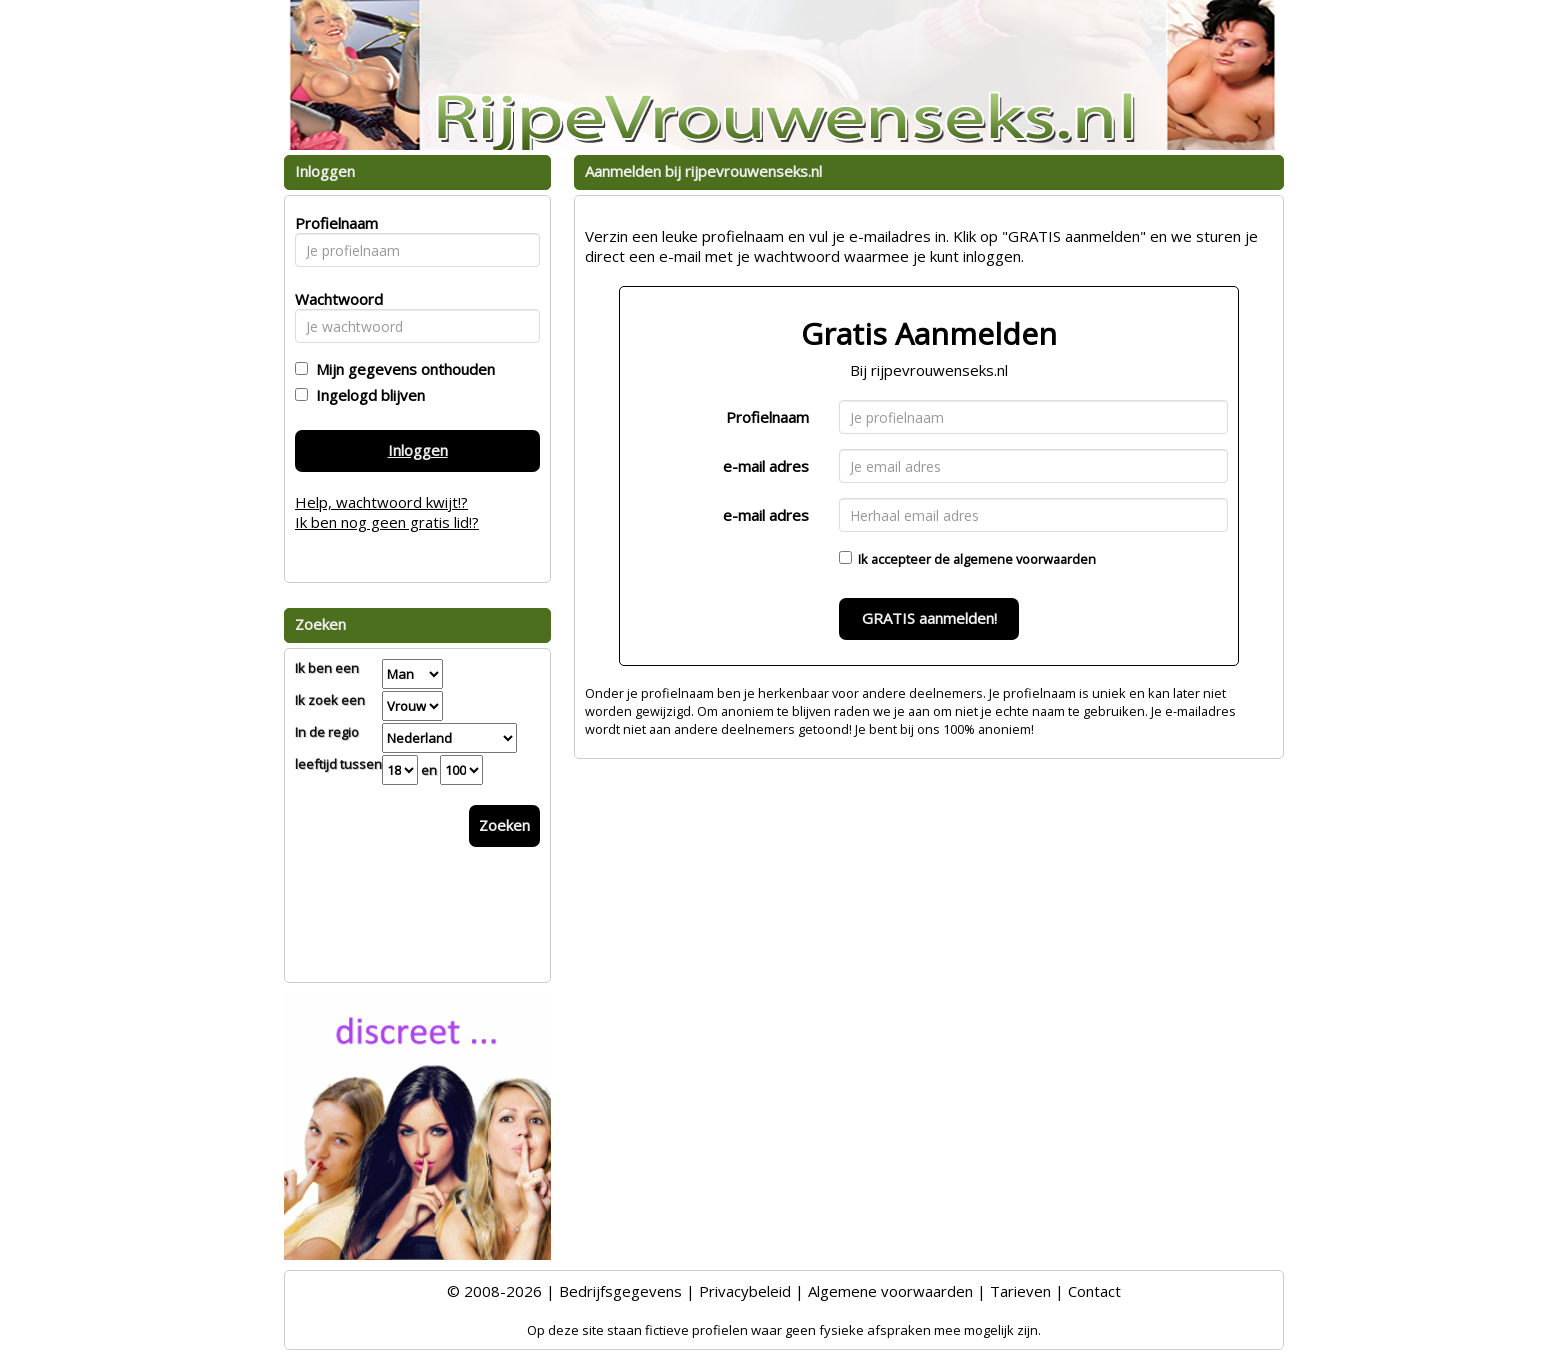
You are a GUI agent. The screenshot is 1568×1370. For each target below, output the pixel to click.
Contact (1094, 1291)
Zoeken (504, 825)
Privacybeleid (745, 1291)
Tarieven (1020, 1291)
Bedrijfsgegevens (620, 1291)
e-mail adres (766, 466)
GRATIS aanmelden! (929, 618)
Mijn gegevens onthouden (401, 369)
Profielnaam (767, 417)
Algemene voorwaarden (890, 1291)
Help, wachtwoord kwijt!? (381, 502)
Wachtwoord (333, 299)
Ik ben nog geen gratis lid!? (387, 522)
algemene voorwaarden (1024, 559)
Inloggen (418, 450)
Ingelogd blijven (366, 395)
